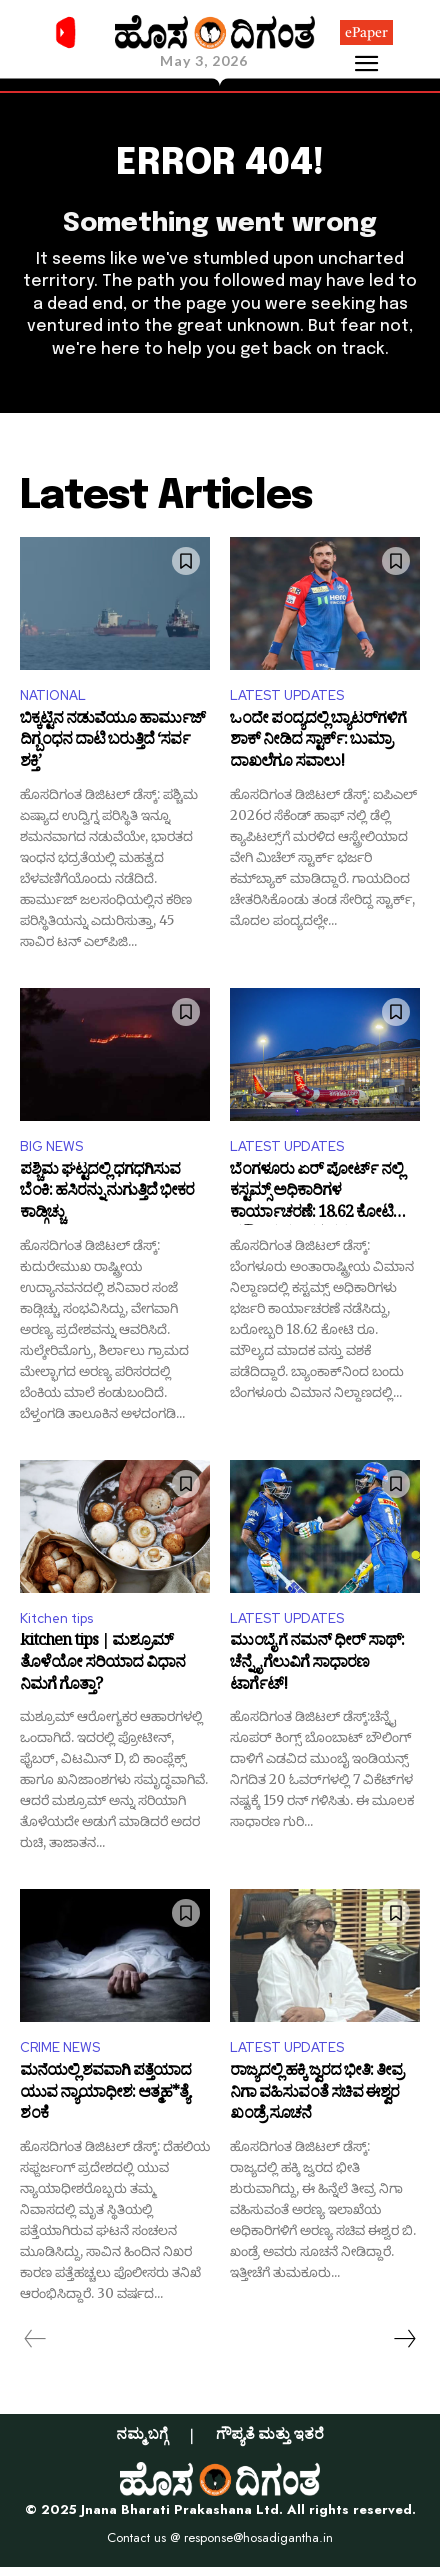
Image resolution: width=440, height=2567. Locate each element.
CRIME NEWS (60, 2047)
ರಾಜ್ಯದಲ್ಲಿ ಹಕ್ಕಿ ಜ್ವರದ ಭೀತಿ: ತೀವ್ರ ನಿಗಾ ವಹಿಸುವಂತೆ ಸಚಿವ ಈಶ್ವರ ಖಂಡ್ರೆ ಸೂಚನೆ (316, 2094)
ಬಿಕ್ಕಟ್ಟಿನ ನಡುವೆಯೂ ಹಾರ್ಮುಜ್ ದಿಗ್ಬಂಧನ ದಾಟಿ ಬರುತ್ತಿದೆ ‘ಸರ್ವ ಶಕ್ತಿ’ (112, 742)
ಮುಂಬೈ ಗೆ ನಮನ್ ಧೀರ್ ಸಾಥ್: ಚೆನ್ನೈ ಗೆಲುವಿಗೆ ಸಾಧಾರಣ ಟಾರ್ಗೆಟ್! (317, 1664)
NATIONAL (53, 695)
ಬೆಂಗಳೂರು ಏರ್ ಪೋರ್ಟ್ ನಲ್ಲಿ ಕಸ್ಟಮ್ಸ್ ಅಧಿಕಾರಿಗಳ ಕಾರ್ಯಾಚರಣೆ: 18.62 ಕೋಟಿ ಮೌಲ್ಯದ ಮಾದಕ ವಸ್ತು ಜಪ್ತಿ (316, 1193)
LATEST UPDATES (287, 695)
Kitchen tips (56, 1618)
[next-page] (404, 2339)
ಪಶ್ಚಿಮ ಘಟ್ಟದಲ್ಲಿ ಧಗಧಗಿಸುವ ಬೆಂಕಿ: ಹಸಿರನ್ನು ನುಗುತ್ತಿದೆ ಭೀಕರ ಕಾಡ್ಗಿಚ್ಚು (107, 1193)
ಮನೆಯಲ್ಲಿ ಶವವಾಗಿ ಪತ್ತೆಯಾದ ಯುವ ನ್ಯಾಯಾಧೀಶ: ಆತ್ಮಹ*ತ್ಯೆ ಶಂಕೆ (105, 2094)
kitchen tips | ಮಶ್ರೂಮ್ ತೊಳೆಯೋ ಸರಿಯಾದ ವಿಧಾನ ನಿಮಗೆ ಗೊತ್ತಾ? (102, 1664)
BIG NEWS (51, 1146)
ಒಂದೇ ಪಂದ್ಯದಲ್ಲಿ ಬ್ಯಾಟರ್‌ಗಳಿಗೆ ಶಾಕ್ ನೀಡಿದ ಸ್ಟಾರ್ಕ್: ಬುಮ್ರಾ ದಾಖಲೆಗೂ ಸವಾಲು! (318, 742)
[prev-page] (35, 2339)
